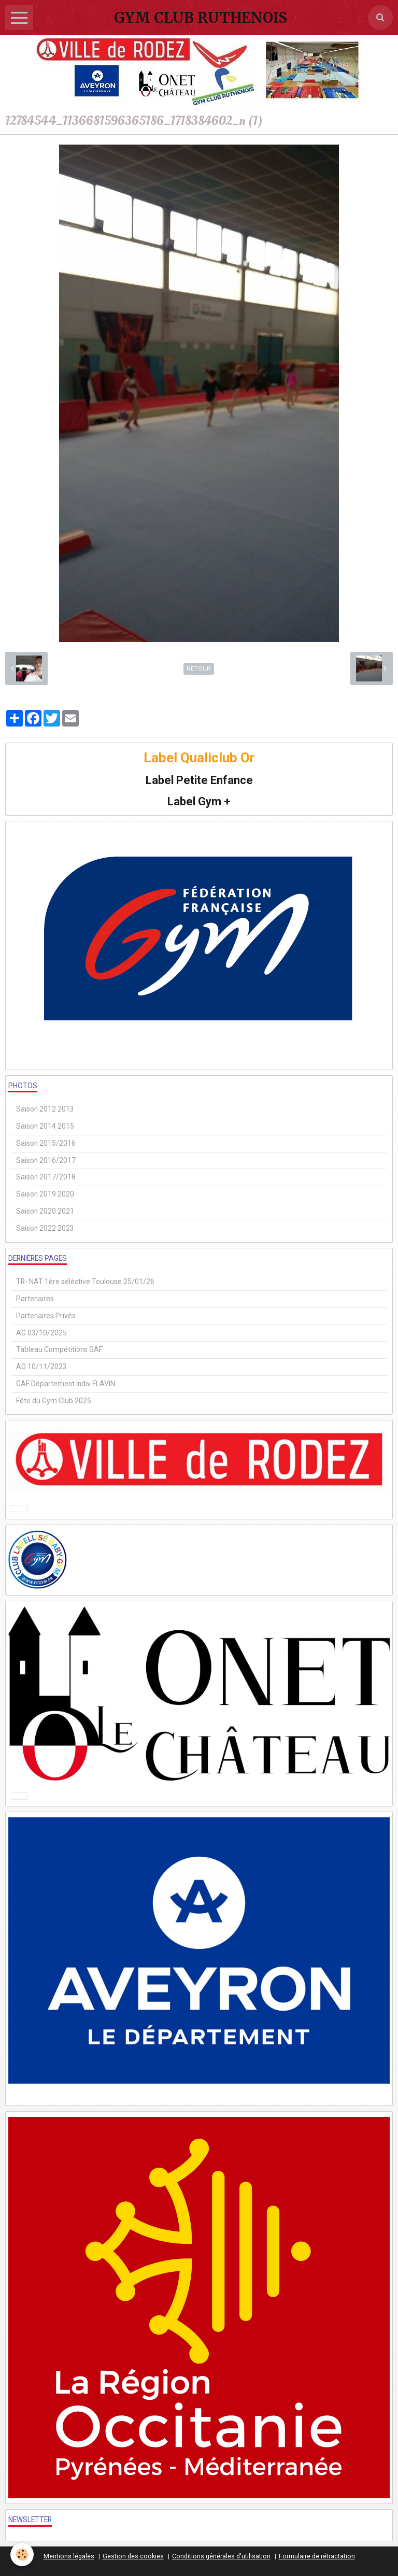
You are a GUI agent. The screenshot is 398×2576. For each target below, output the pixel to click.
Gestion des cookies (133, 2556)
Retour (199, 668)
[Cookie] (22, 2554)
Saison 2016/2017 (46, 1160)
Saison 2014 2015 (45, 1126)
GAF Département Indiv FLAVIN (65, 1383)
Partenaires (35, 1298)
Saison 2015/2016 (46, 1143)
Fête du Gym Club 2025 (53, 1401)
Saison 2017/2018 (46, 1177)
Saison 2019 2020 (45, 1194)
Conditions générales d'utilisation (221, 2556)
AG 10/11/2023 (41, 1366)
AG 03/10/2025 (41, 1333)
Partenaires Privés (46, 1316)
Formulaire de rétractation (317, 2556)
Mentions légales (69, 2556)
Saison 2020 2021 (45, 1211)
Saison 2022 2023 (45, 1228)
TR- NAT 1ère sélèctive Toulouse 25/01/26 (85, 1281)
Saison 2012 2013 (45, 1109)
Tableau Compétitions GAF (59, 1349)
